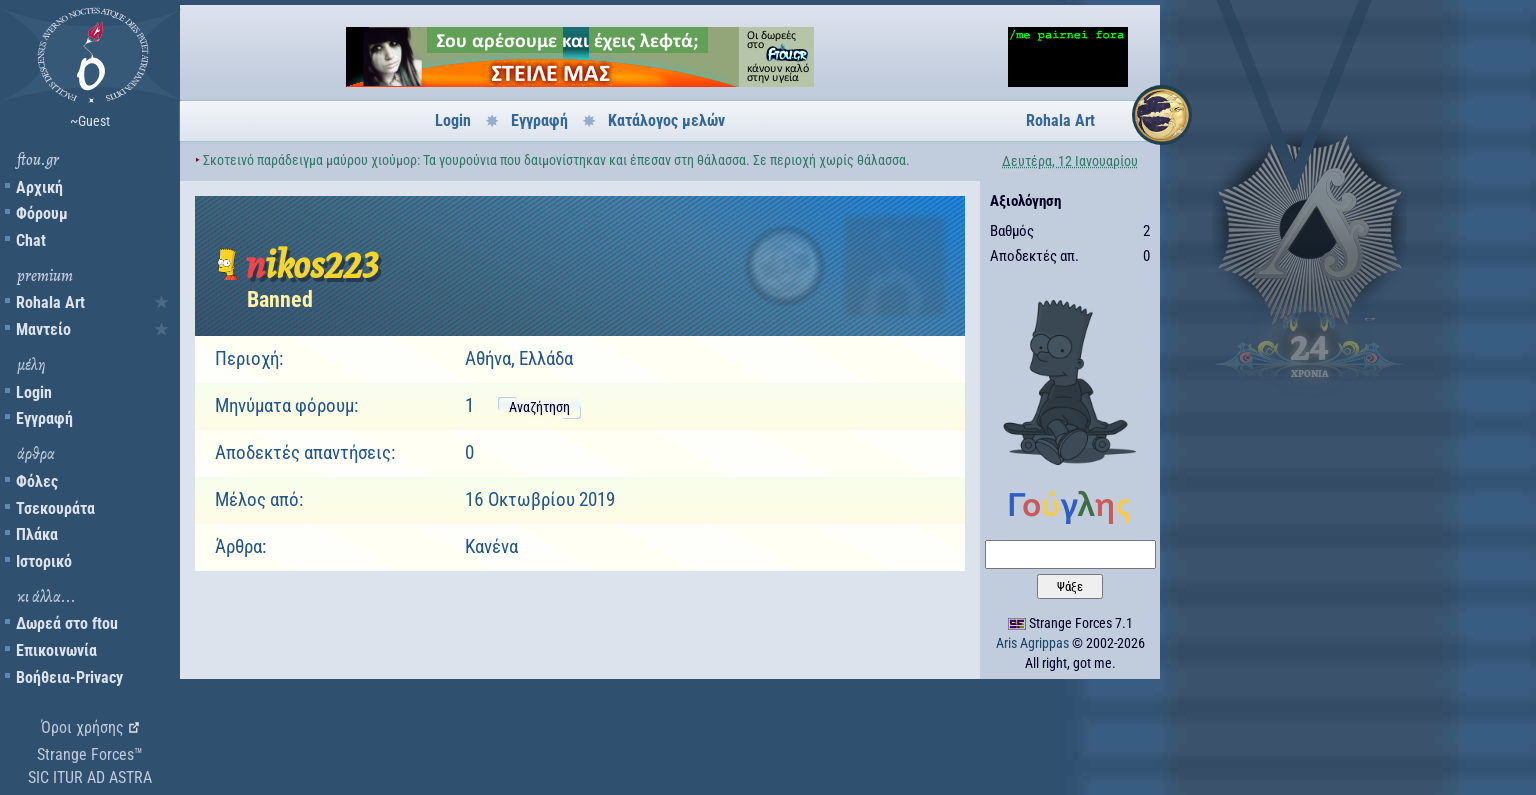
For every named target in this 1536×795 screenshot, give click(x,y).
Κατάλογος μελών (666, 120)
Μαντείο (43, 329)
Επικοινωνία (56, 650)
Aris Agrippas (1032, 643)
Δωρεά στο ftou (67, 623)
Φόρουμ (42, 213)
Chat (31, 240)
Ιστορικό (44, 561)
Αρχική (39, 187)
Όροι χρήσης (82, 727)
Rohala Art (50, 302)
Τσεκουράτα (55, 508)
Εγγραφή (44, 418)
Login (34, 392)
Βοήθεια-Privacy (69, 677)
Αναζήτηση (539, 407)
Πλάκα (37, 534)
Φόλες (37, 481)
